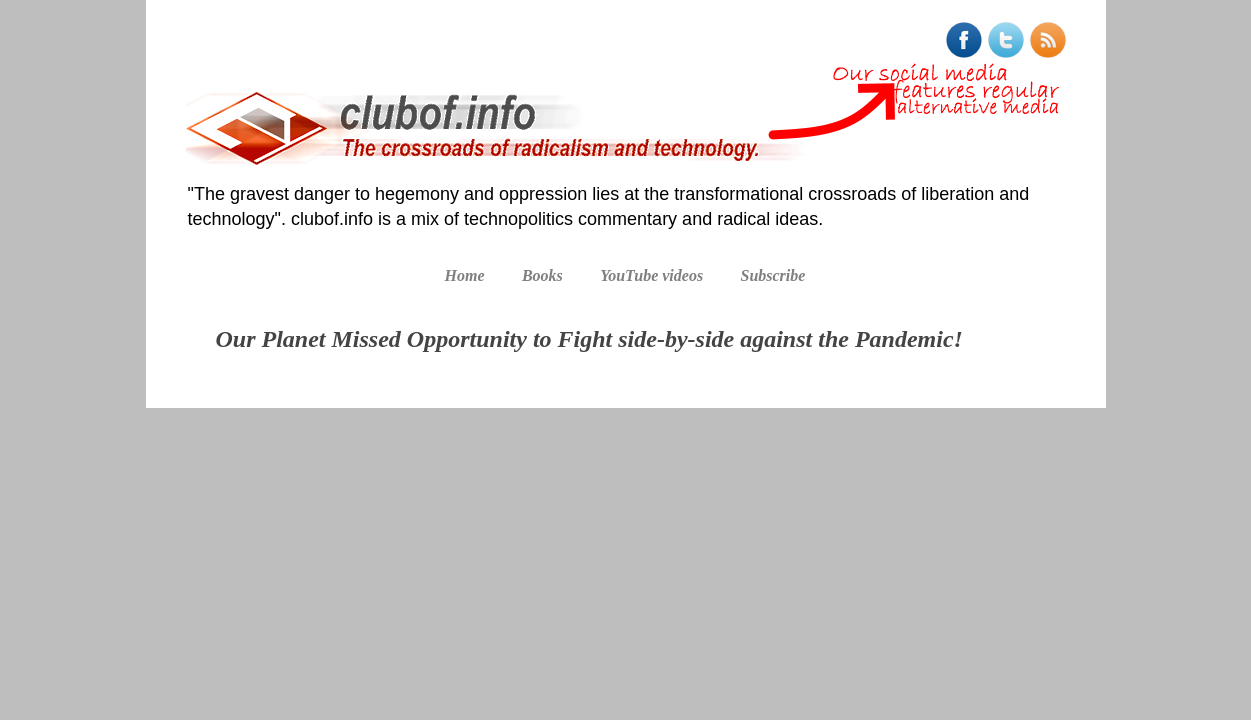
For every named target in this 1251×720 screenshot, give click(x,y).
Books (542, 275)
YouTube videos (651, 275)
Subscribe (772, 275)
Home (465, 275)
